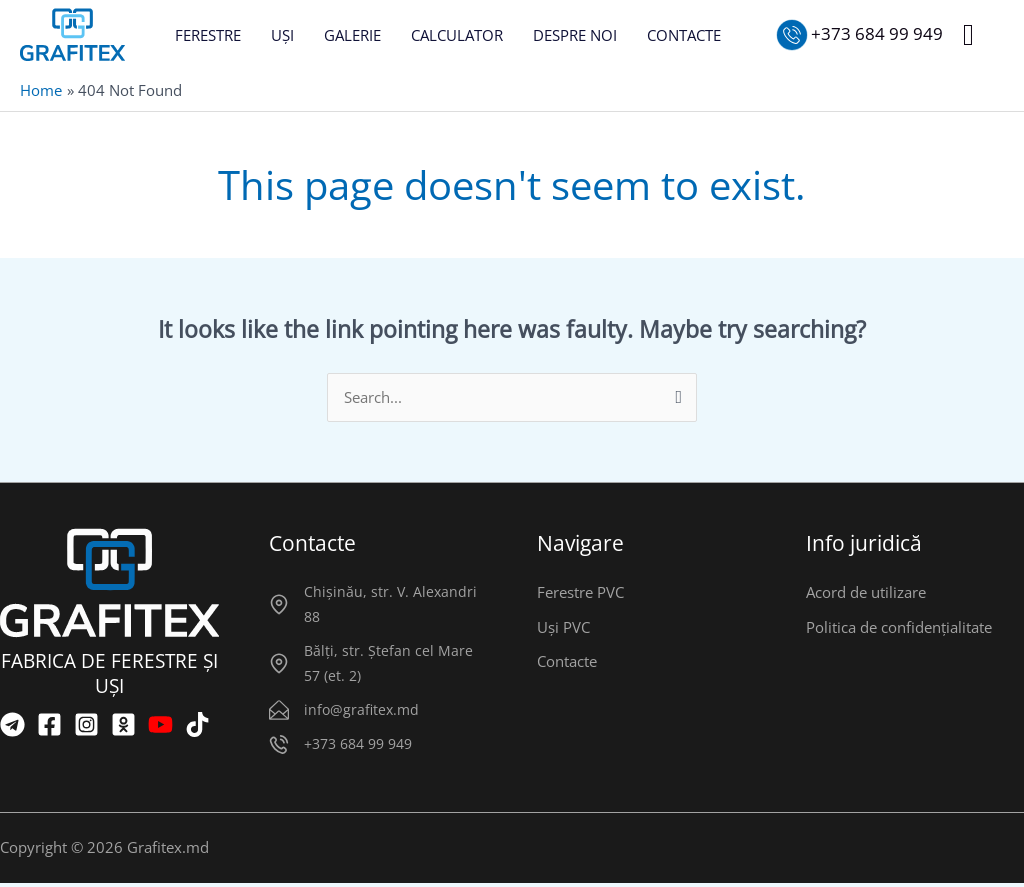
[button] (968, 35)
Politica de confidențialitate (899, 629)
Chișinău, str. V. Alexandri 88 (390, 606)
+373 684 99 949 (358, 747)
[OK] (123, 725)
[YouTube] (160, 725)
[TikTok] (197, 725)
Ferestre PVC (580, 594)
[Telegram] (12, 725)
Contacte (567, 664)
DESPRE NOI (575, 35)
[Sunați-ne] (860, 35)
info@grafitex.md (361, 712)
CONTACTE (684, 35)
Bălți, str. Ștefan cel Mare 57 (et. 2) (388, 666)
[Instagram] (86, 725)
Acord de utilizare (866, 594)
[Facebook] (49, 725)
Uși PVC (563, 629)
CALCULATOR (457, 35)
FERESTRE (208, 35)
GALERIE (352, 35)
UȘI (282, 35)
